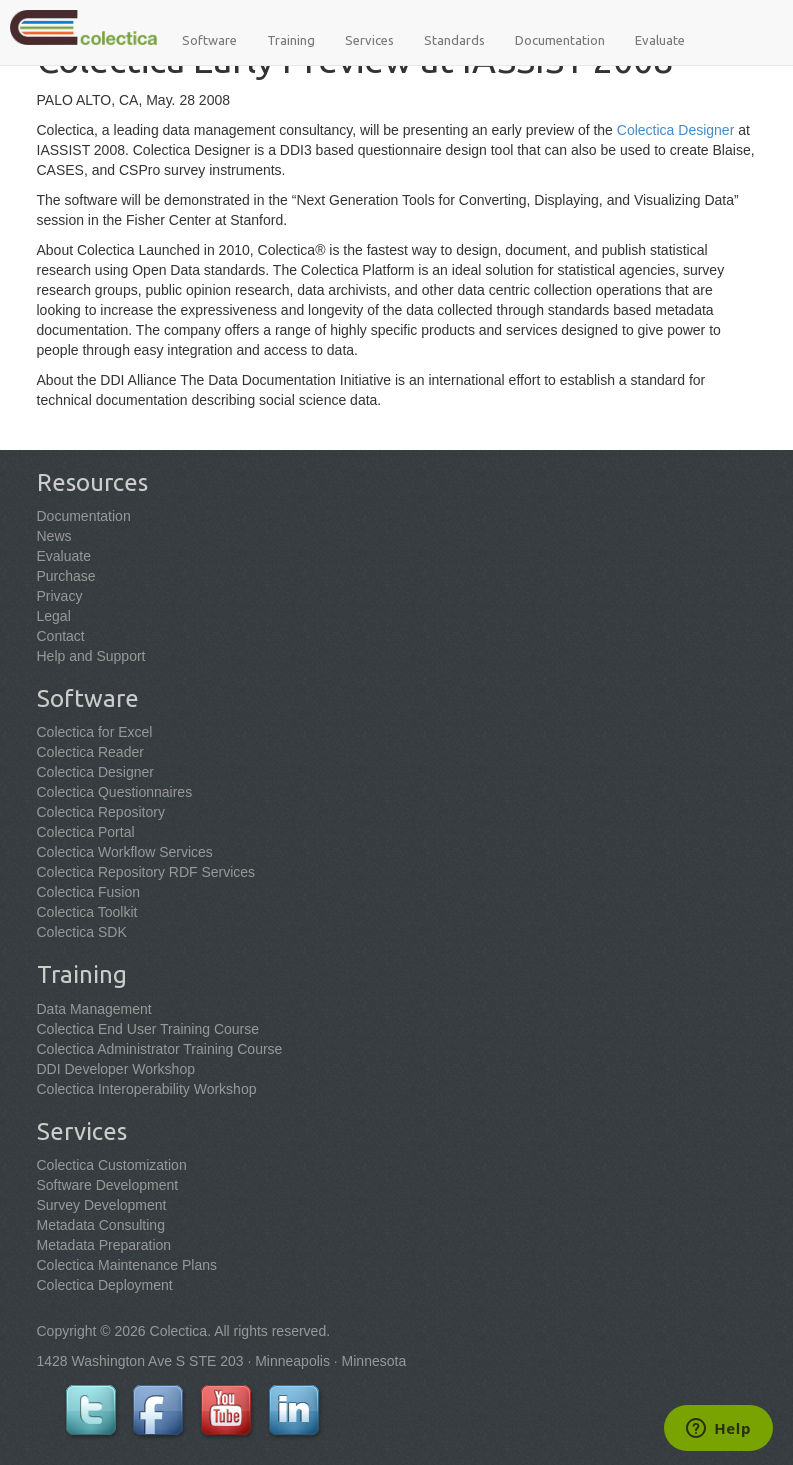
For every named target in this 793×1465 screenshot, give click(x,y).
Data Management (94, 1009)
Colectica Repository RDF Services (146, 872)
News (54, 536)
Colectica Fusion (89, 892)
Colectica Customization (112, 1165)
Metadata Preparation (104, 1245)
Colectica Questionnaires (115, 792)
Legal (54, 616)
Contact (61, 636)
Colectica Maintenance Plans (127, 1265)
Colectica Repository (101, 812)
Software (209, 40)
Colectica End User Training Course (148, 1029)
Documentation (560, 40)
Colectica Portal (86, 832)
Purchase (66, 576)
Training (291, 40)
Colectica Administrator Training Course (160, 1049)
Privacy (60, 596)
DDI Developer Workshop (116, 1069)
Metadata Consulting (101, 1225)
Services (369, 40)
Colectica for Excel (95, 732)
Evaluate (660, 40)
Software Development (108, 1185)
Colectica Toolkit (87, 912)
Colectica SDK (82, 932)
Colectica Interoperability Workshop (147, 1089)
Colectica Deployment (105, 1285)
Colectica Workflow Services (125, 852)
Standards (454, 40)
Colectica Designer (676, 130)
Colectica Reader (90, 752)
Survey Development (102, 1205)
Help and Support (91, 656)
